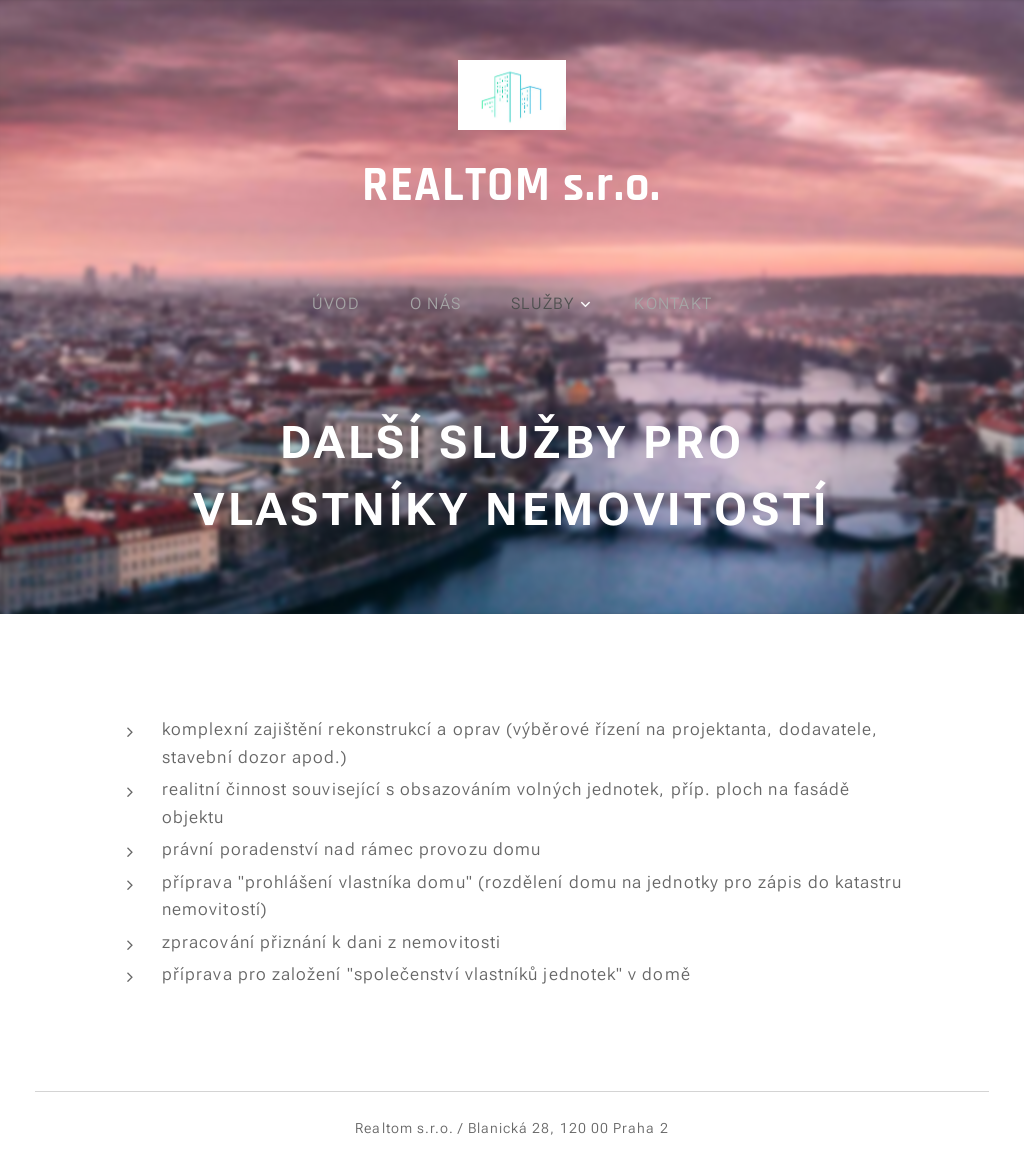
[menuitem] (347, 304)
